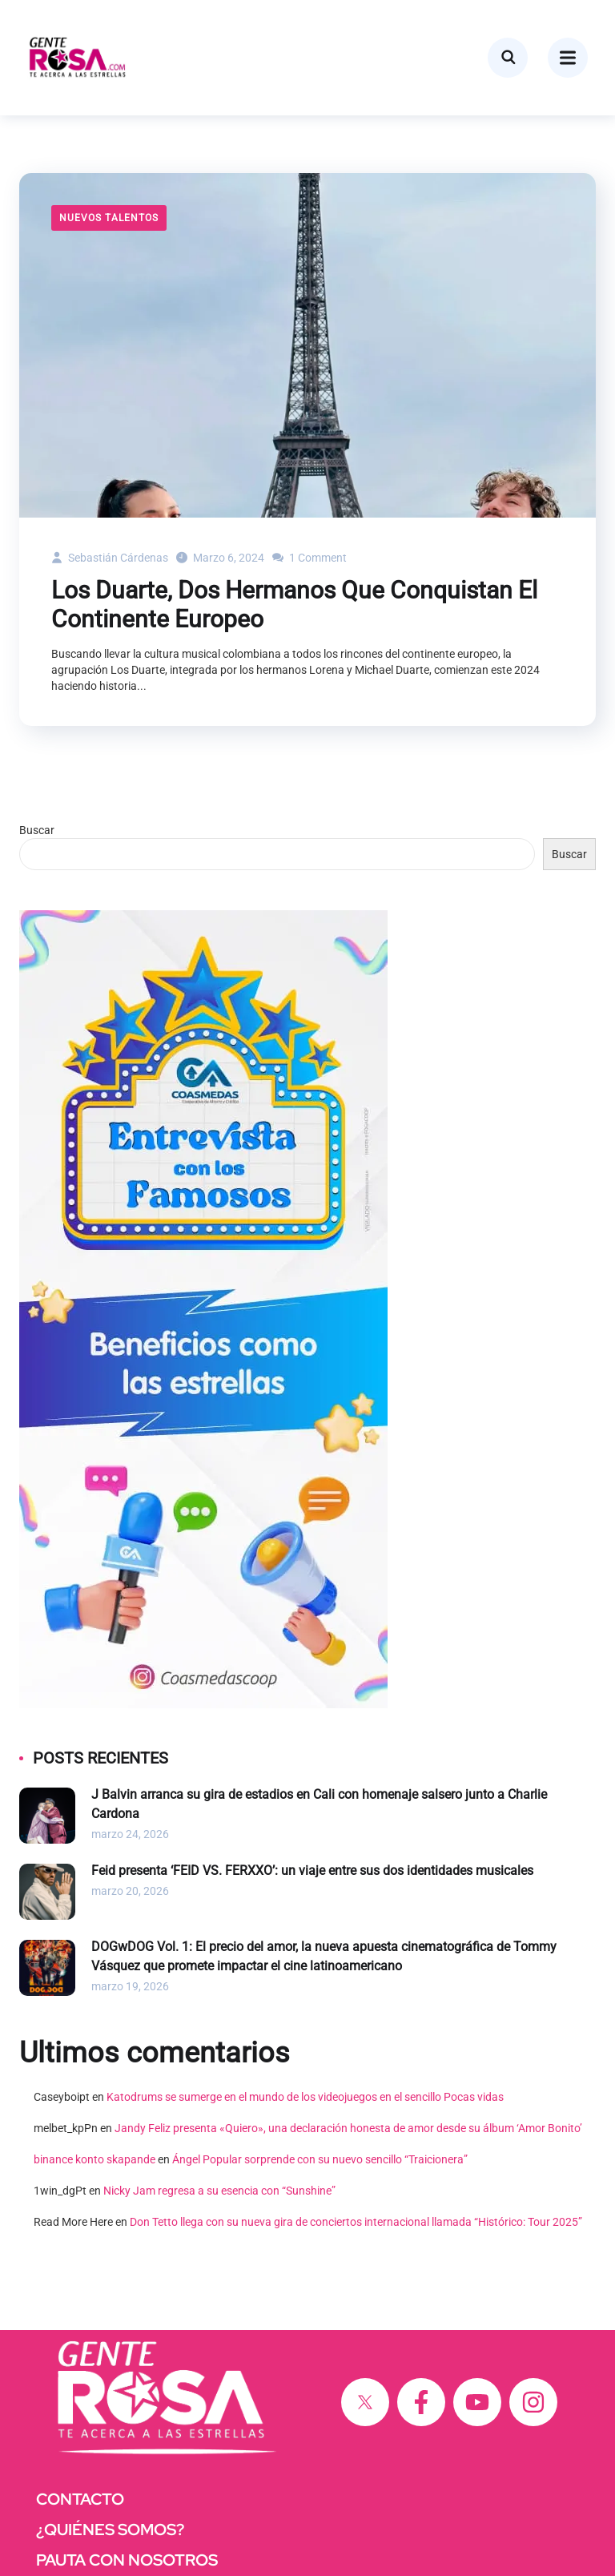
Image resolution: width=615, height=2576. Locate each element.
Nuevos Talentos (109, 218)
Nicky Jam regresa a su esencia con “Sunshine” (219, 2190)
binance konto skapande (94, 2159)
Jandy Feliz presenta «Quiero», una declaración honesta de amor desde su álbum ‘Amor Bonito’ (348, 2128)
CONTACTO (80, 2499)
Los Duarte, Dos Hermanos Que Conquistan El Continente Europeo (294, 604)
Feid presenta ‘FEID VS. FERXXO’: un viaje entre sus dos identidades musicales (312, 1870)
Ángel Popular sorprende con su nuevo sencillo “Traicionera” (320, 2159)
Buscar (36, 830)
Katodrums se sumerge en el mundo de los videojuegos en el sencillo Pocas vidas (305, 2096)
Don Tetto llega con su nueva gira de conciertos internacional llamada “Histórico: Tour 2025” (356, 2221)
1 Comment (309, 557)
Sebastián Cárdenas (109, 557)
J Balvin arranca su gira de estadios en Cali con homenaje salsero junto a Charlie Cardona (319, 1804)
